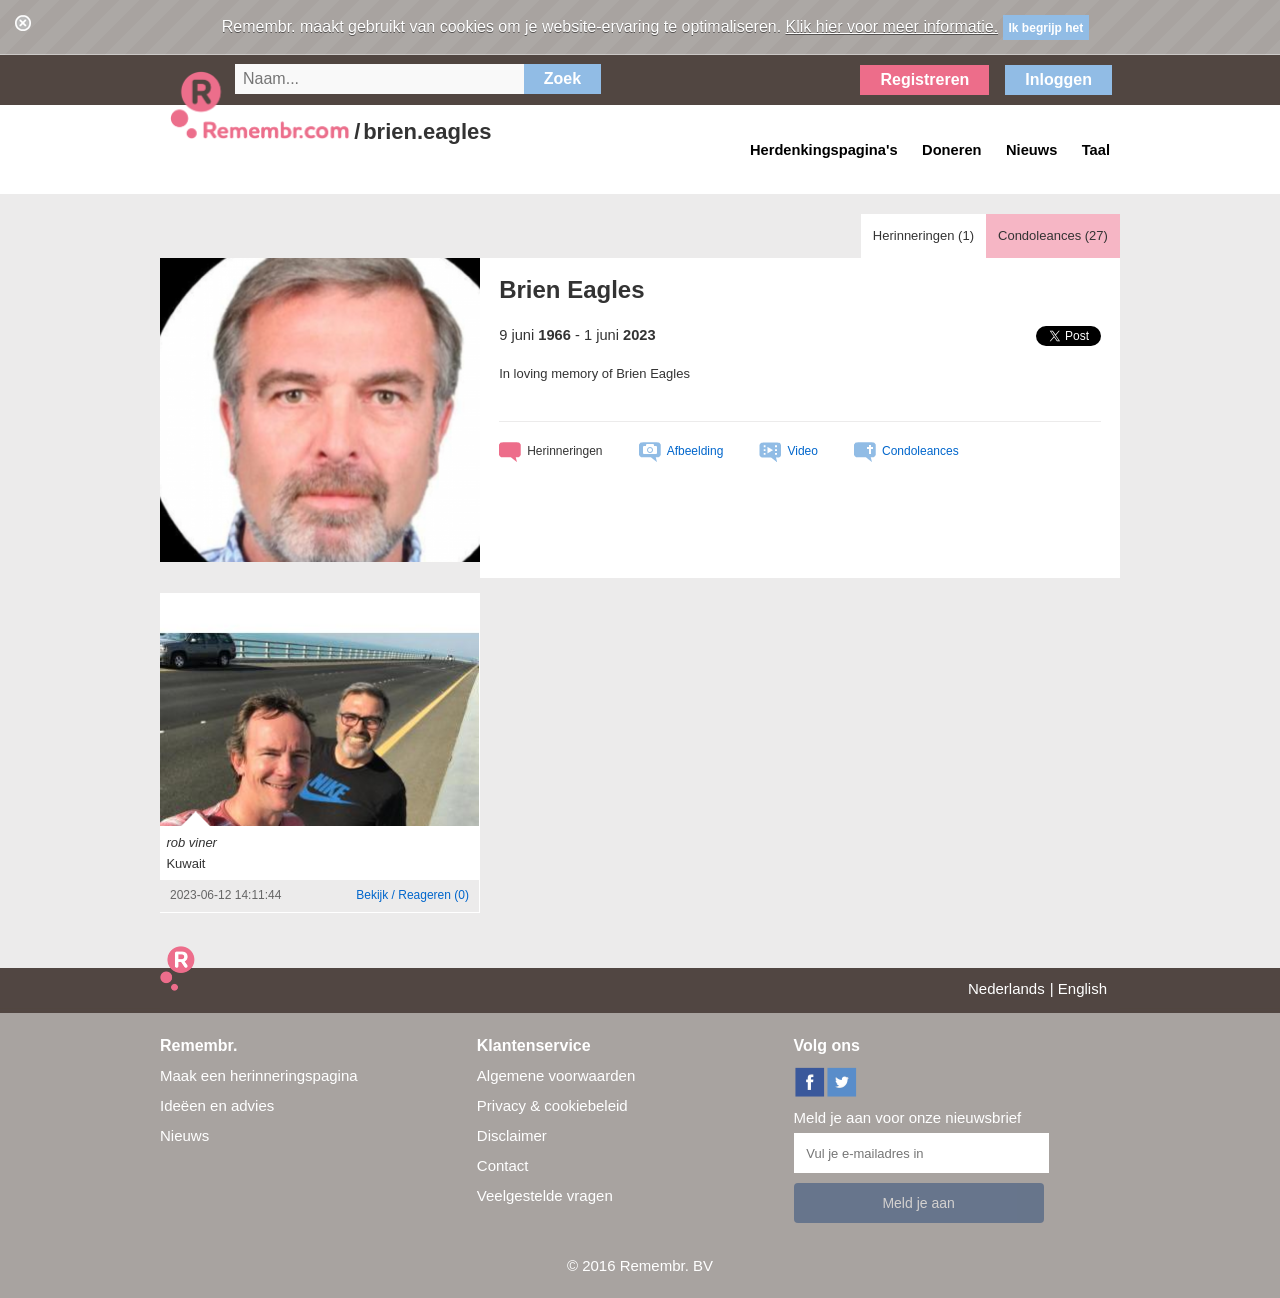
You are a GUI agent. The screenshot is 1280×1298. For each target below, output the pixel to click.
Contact (503, 1165)
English (1082, 988)
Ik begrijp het (1046, 28)
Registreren (924, 79)
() (412, 895)
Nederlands (1006, 988)
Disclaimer (512, 1135)
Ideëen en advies (217, 1105)
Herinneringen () (923, 235)
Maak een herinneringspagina (259, 1075)
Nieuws (184, 1135)
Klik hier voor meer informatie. (892, 26)
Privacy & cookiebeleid (552, 1105)
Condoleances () (1053, 235)
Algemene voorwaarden (556, 1075)
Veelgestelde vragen (545, 1195)
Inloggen (1058, 79)
